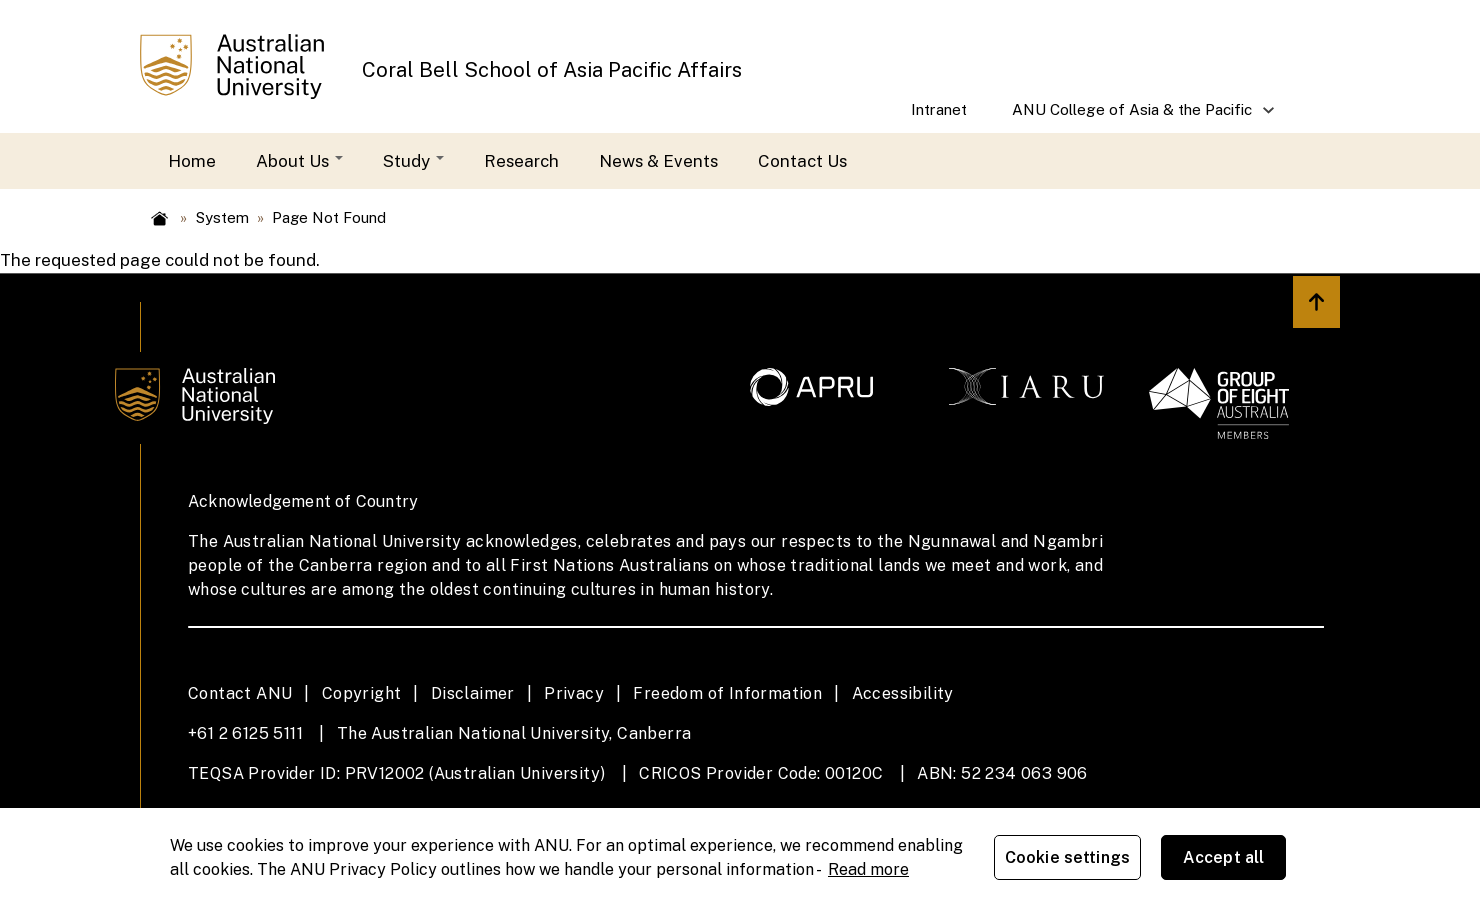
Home (192, 161)
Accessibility (903, 693)
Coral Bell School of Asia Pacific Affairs (552, 70)
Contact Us (802, 161)
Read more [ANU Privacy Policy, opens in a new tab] (868, 869)
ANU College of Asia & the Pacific (1134, 116)
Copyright (362, 693)
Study (413, 161)
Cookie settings (1068, 858)
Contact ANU (240, 693)
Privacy (574, 693)
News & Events (658, 161)
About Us (299, 161)
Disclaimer (473, 693)
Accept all (1225, 858)
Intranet (939, 109)
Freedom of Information (727, 693)
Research (521, 161)
